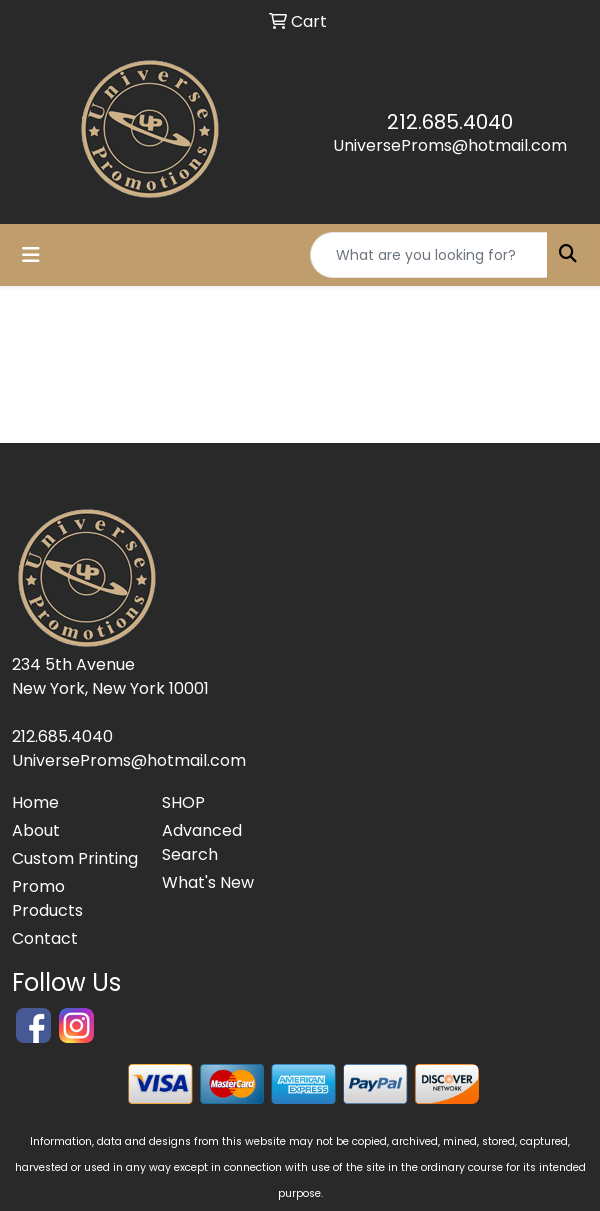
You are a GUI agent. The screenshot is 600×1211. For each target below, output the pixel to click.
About (36, 830)
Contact (45, 938)
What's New (208, 882)
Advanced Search (202, 842)
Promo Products (47, 898)
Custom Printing (75, 858)
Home (35, 802)
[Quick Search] (429, 255)
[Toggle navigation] (31, 255)
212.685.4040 (450, 122)
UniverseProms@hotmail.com (450, 145)
